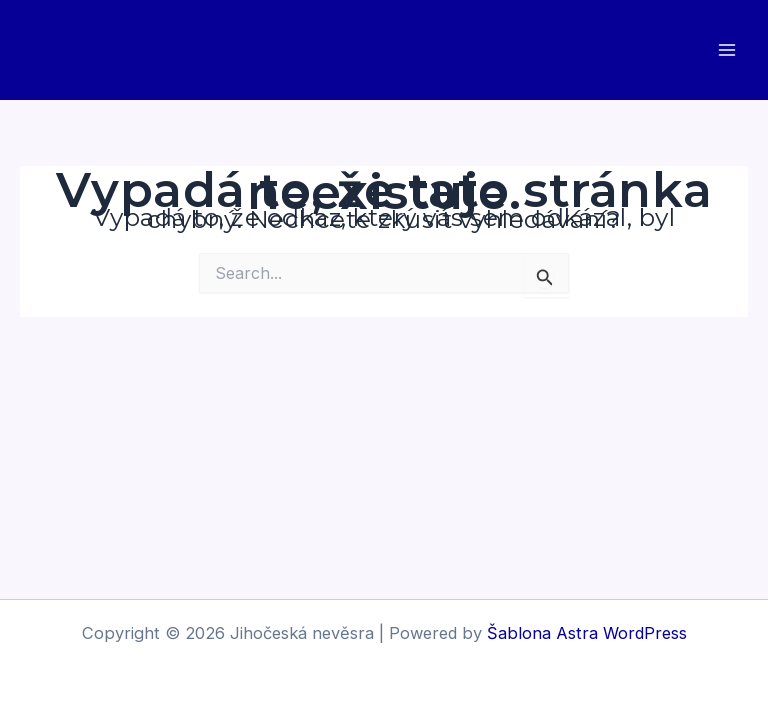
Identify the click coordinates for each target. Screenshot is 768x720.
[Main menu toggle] (726, 50)
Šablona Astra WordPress (587, 633)
